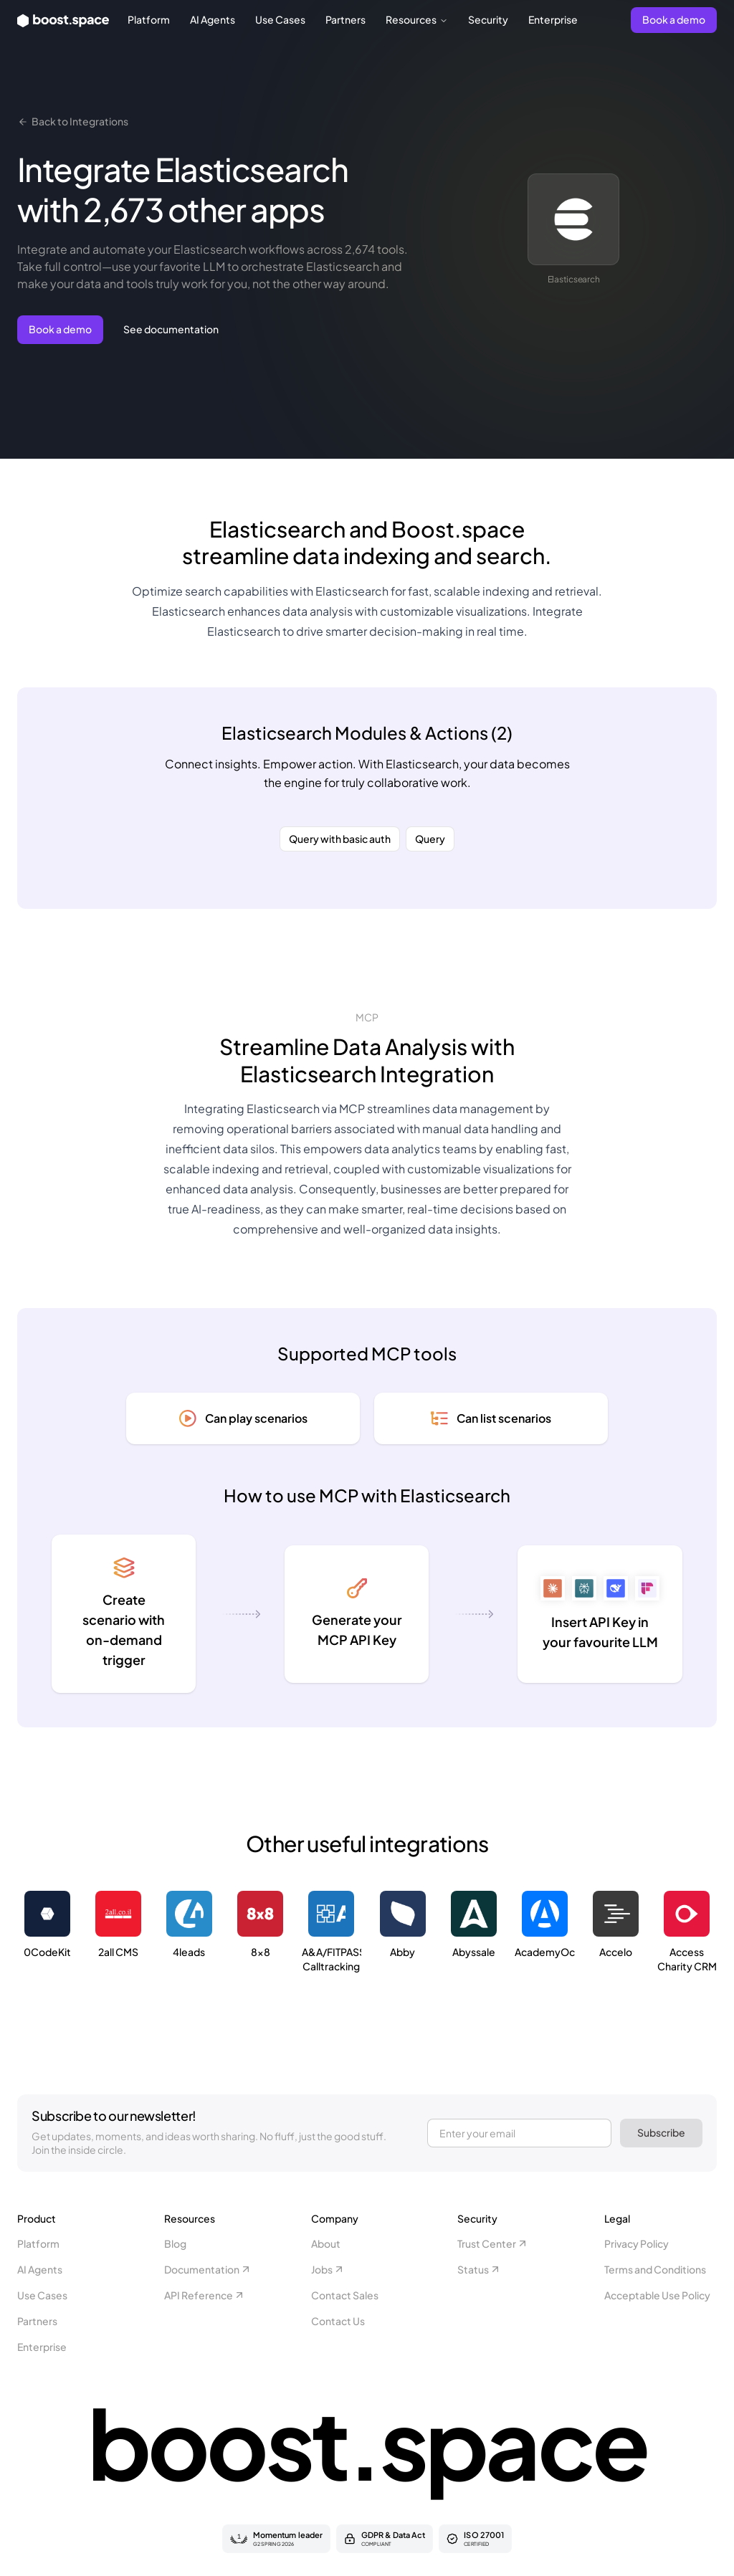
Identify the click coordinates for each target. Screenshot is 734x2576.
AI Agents (212, 19)
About (325, 2243)
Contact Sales (344, 2295)
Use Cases (280, 19)
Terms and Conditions (655, 2269)
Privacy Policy (636, 2243)
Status (479, 2269)
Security (488, 19)
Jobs (328, 2269)
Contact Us (338, 2320)
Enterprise (553, 19)
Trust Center (492, 2243)
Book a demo (673, 19)
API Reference (204, 2295)
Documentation (208, 2269)
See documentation (171, 329)
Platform (149, 19)
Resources (417, 19)
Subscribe (661, 2132)
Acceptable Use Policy (657, 2295)
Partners (345, 19)
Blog (175, 2243)
